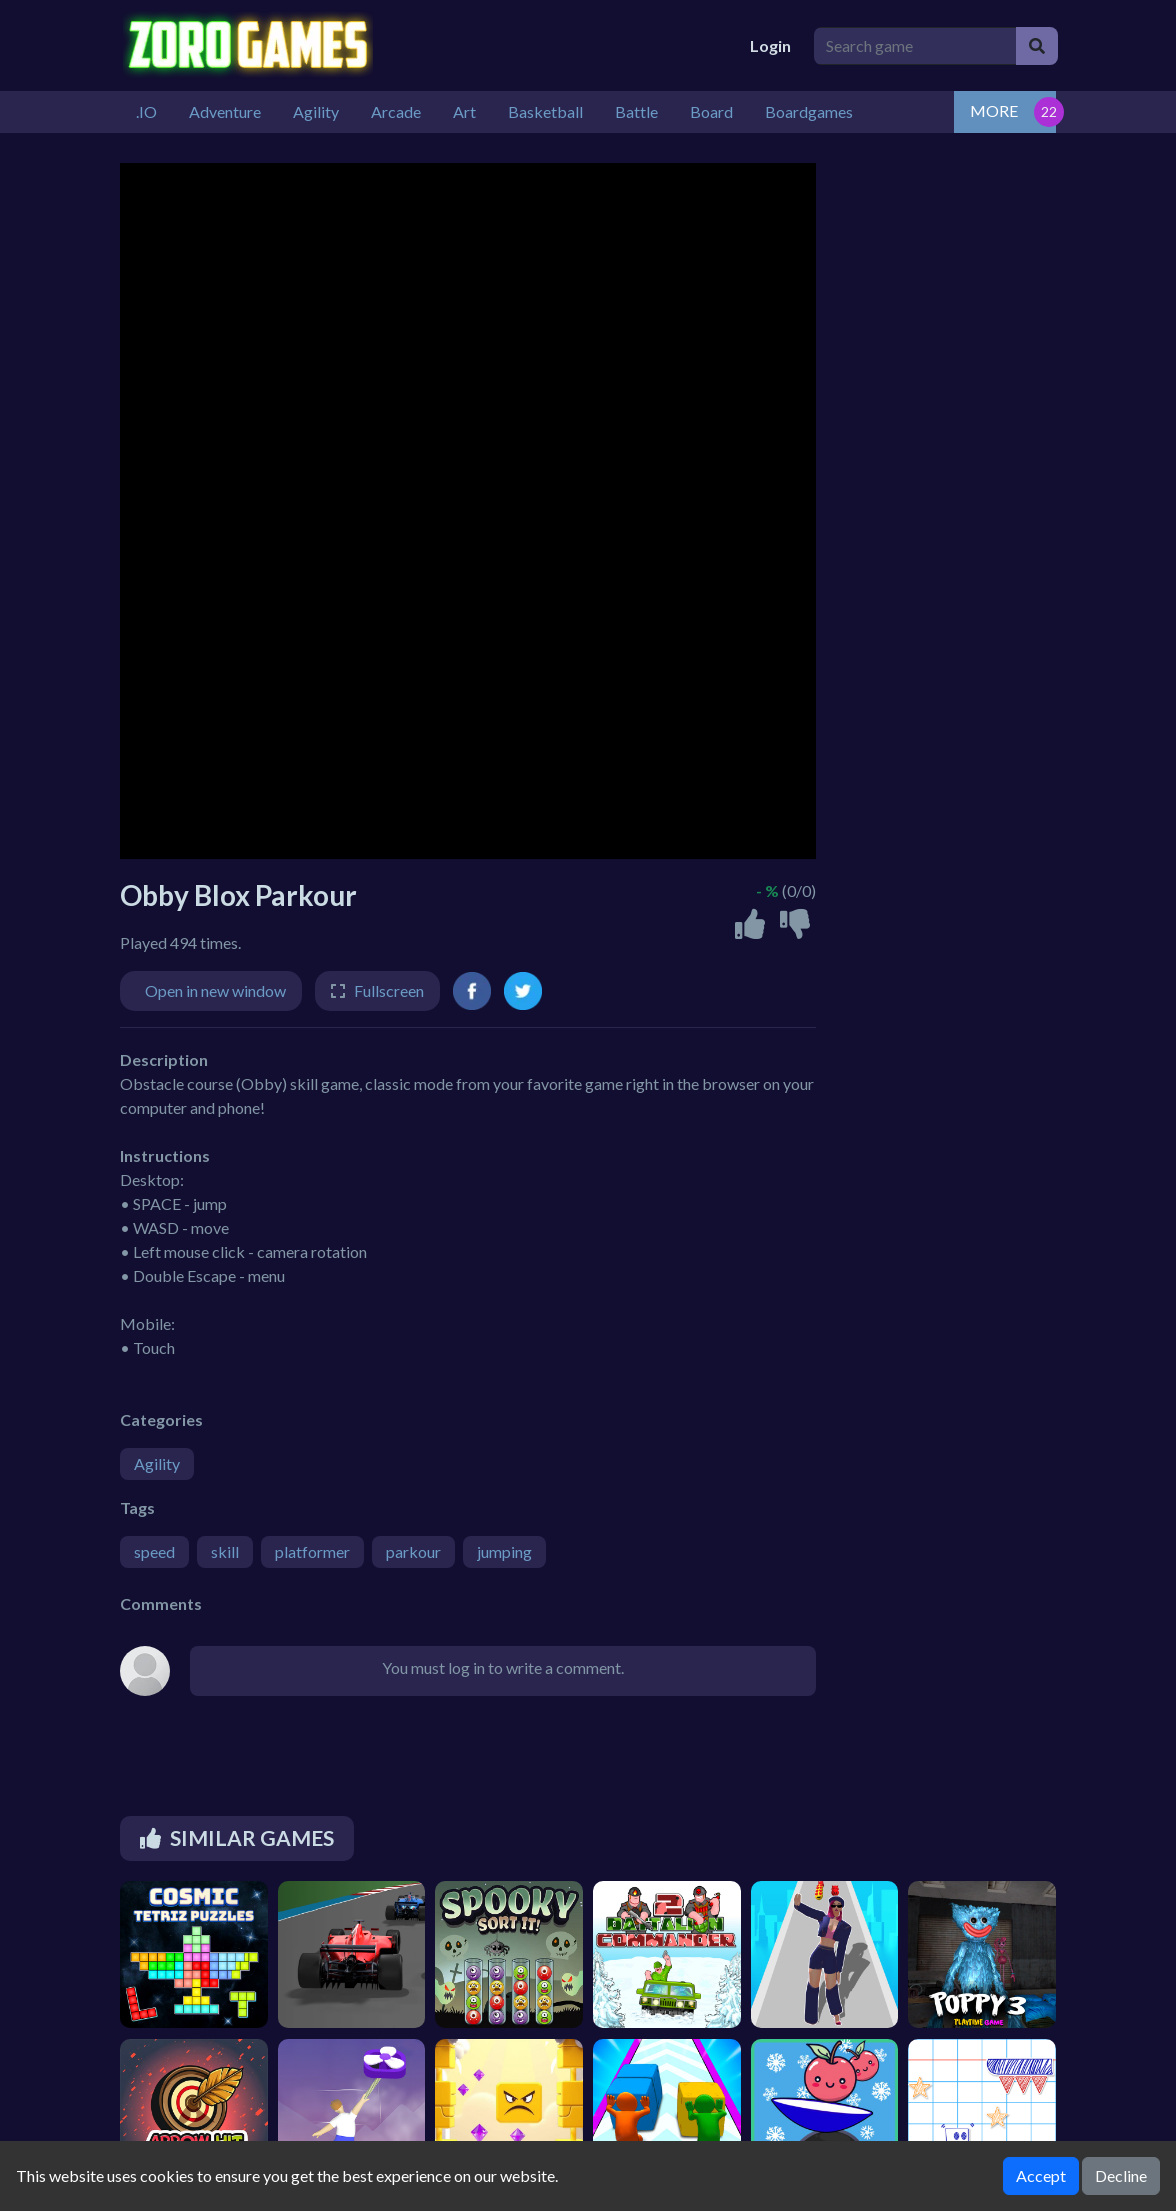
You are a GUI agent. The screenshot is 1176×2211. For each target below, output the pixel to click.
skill (225, 1551)
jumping (504, 1551)
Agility (157, 1463)
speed (154, 1551)
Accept (1041, 2175)
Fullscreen (389, 990)
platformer (312, 1551)
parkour (413, 1551)
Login (770, 45)
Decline (1121, 2175)
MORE (994, 110)
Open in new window (215, 990)
